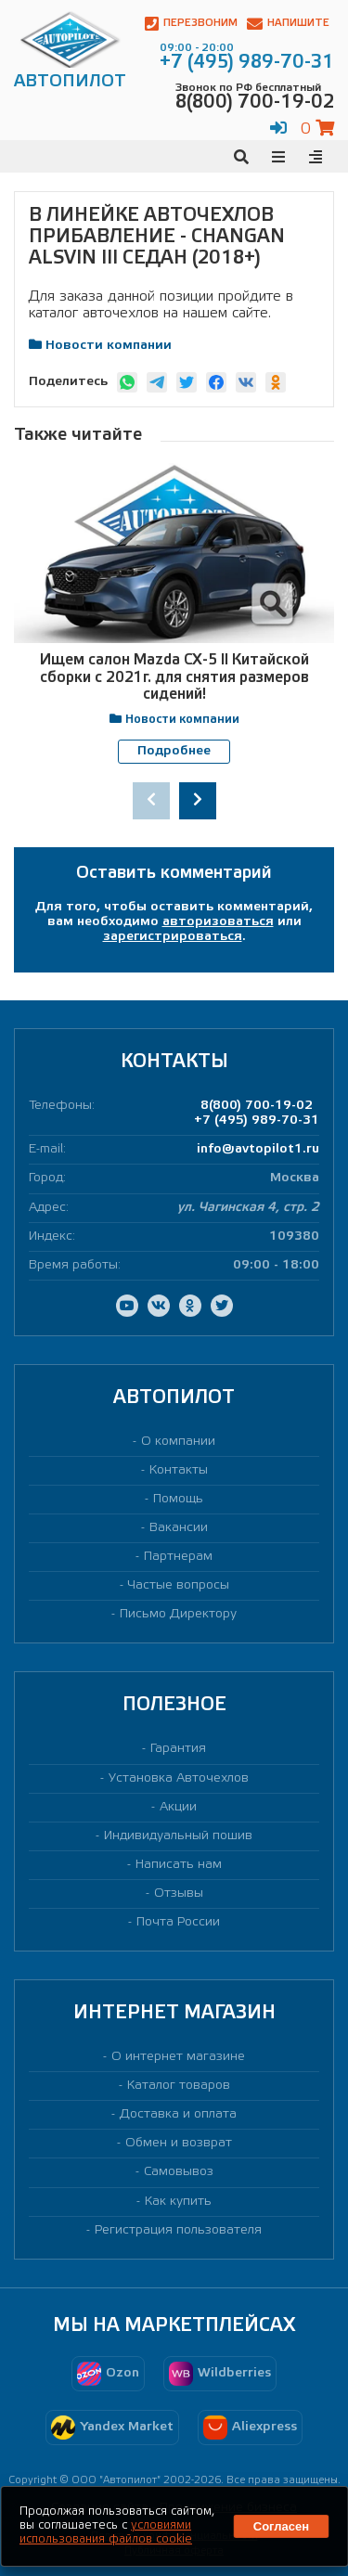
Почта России (178, 1921)
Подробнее (174, 751)
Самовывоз (178, 2172)
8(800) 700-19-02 (256, 1105)
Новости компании (108, 346)
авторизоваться (218, 921)
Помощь (178, 1498)
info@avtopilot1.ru (258, 1148)
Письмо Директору (178, 1614)
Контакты (178, 1469)
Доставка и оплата (178, 2113)
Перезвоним (191, 24)
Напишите (288, 24)
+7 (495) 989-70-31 (256, 1120)
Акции (178, 1806)
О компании (178, 1441)
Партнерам (178, 1556)
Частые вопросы (178, 1584)
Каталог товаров (178, 2085)
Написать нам (178, 1864)
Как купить (178, 2201)
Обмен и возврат (178, 2143)
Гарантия (178, 1749)
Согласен (281, 2526)
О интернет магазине (178, 2056)
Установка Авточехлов (179, 1777)
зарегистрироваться (172, 936)
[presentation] (151, 799)
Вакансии (178, 1527)
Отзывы (178, 1893)
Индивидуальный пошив (178, 1835)
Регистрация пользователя (178, 2229)
